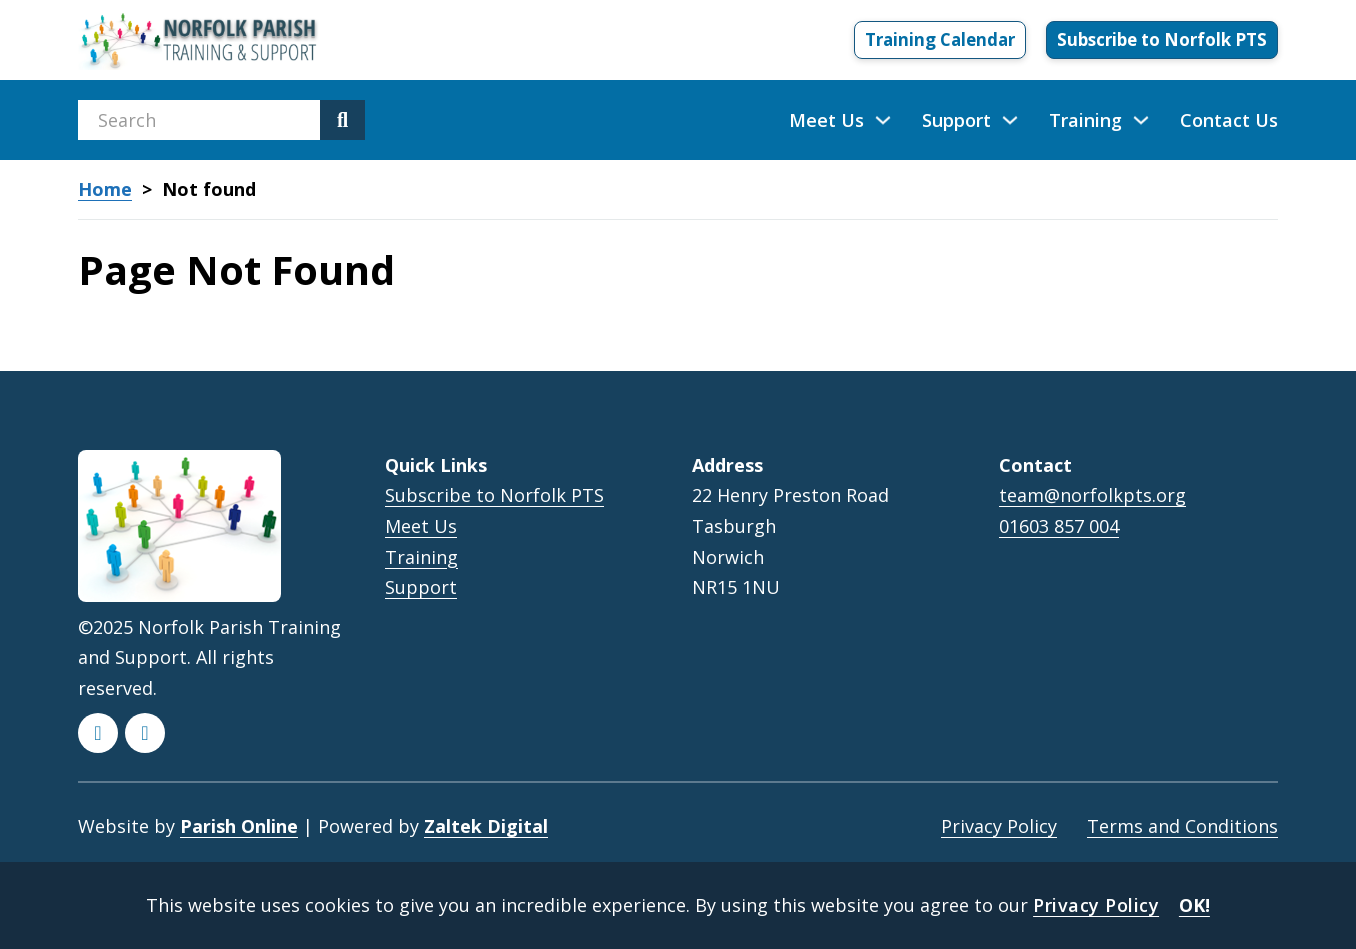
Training (1085, 120)
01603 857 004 (1059, 526)
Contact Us (1229, 120)
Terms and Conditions (1182, 826)
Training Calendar (940, 39)
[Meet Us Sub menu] (883, 120)
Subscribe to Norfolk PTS (1162, 39)
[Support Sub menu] (1010, 120)
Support (956, 120)
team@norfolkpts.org (1092, 495)
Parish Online (239, 826)
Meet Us (826, 120)
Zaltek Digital (486, 826)
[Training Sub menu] (1141, 120)
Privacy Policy (999, 826)
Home (105, 189)
